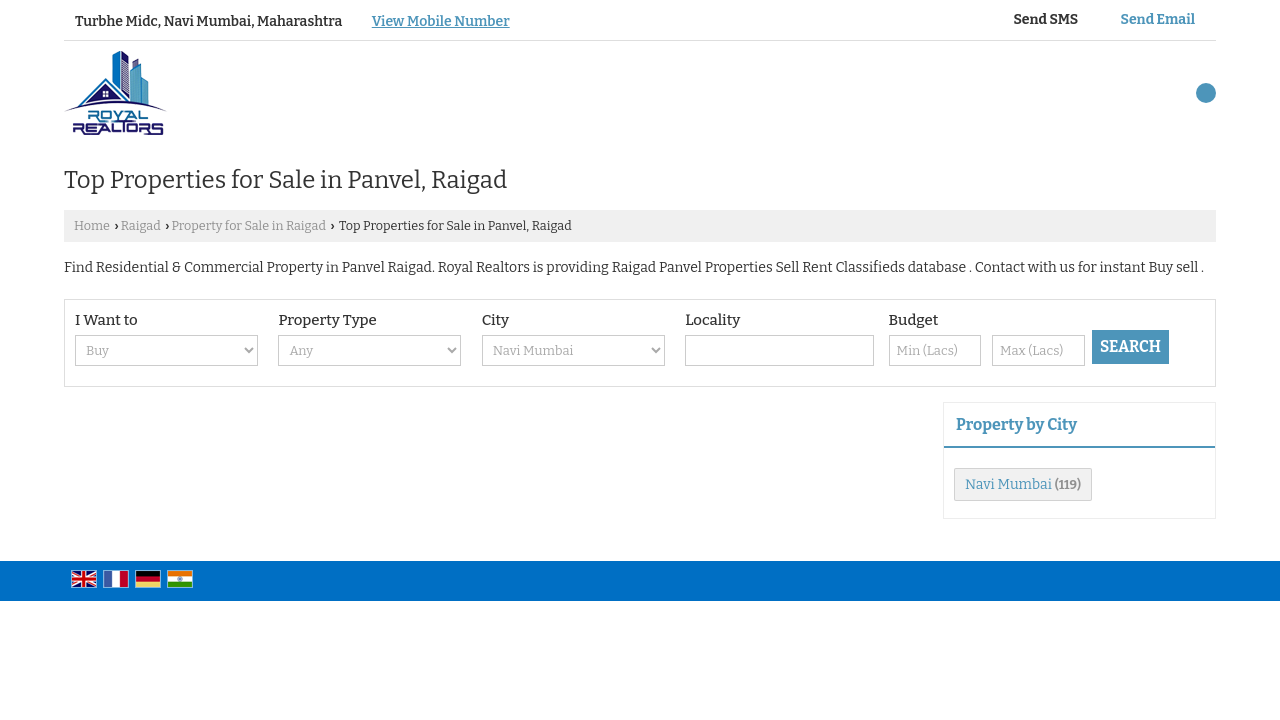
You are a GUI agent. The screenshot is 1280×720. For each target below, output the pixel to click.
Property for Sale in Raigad (248, 225)
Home (92, 225)
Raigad (141, 225)
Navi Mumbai (1008, 484)
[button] (441, 21)
